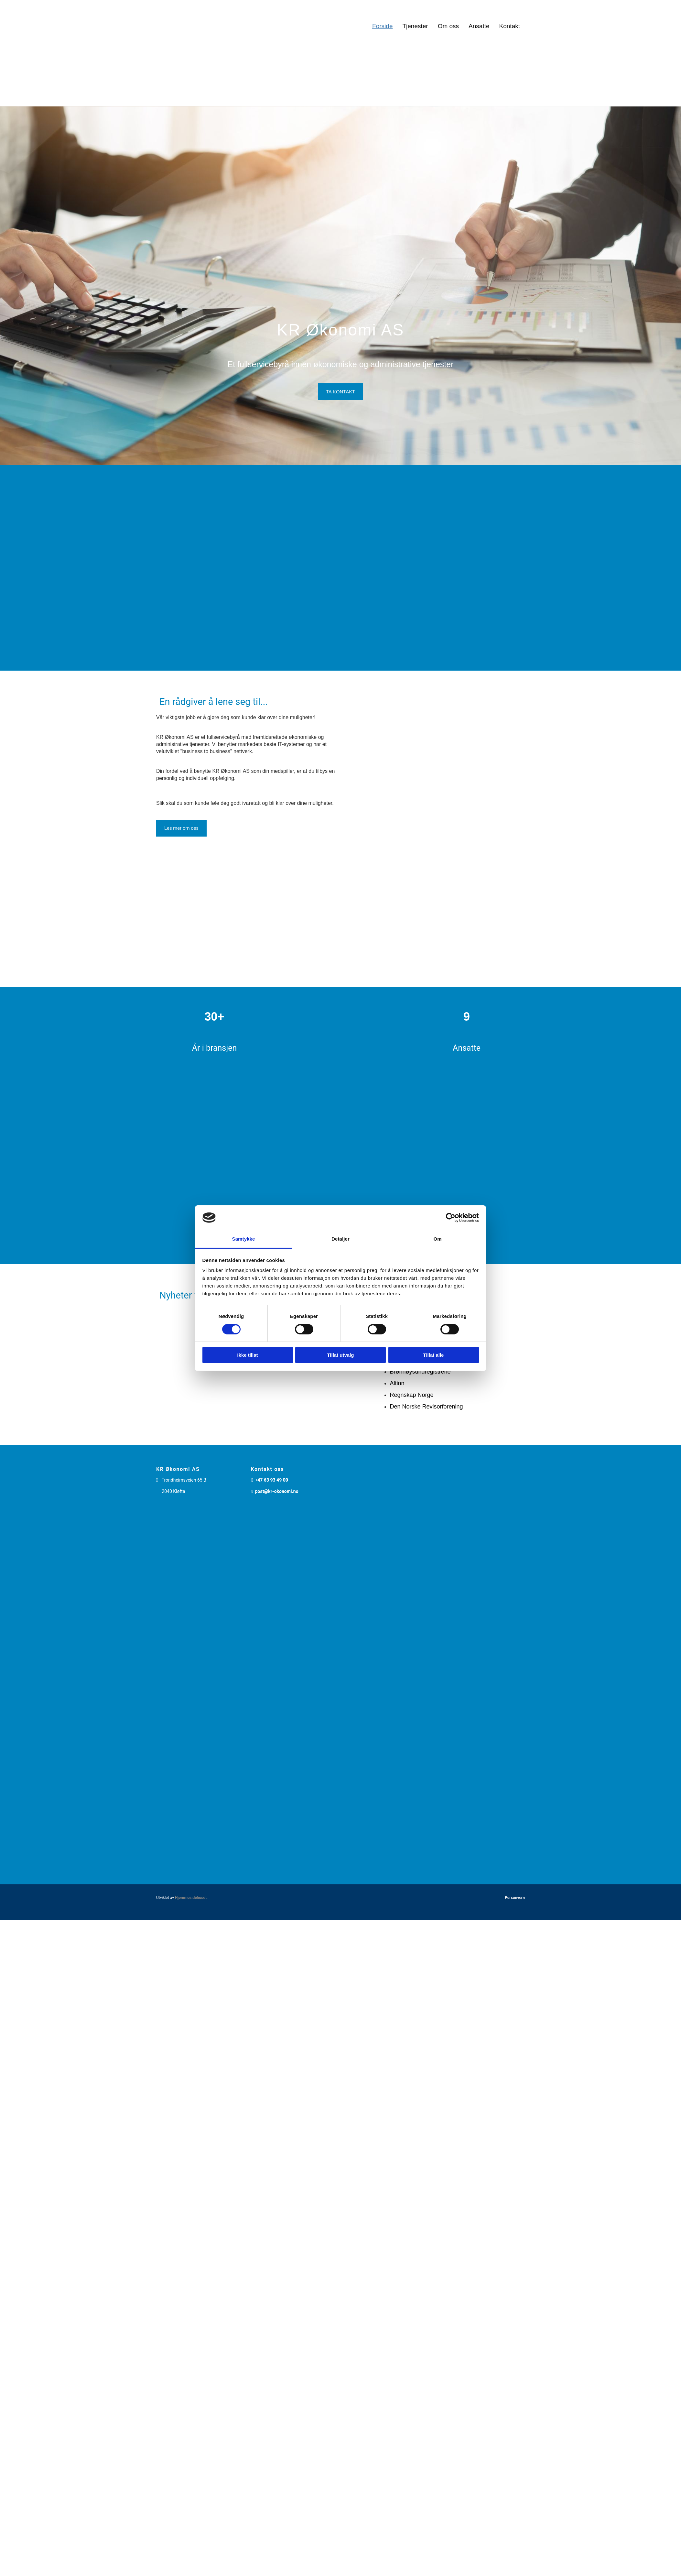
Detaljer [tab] (340, 1239)
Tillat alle (433, 1355)
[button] (340, 391)
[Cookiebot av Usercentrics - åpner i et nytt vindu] (450, 1217)
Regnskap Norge (411, 1395)
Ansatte (479, 26)
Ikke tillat (247, 1355)
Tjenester (415, 26)
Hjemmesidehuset (191, 1897)
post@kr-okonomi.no (276, 1491)
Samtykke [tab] (243, 1239)
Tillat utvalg (340, 1355)
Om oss (448, 26)
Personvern (515, 1897)
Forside (382, 26)
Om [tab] (437, 1239)
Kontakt (509, 26)
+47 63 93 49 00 (271, 1480)
